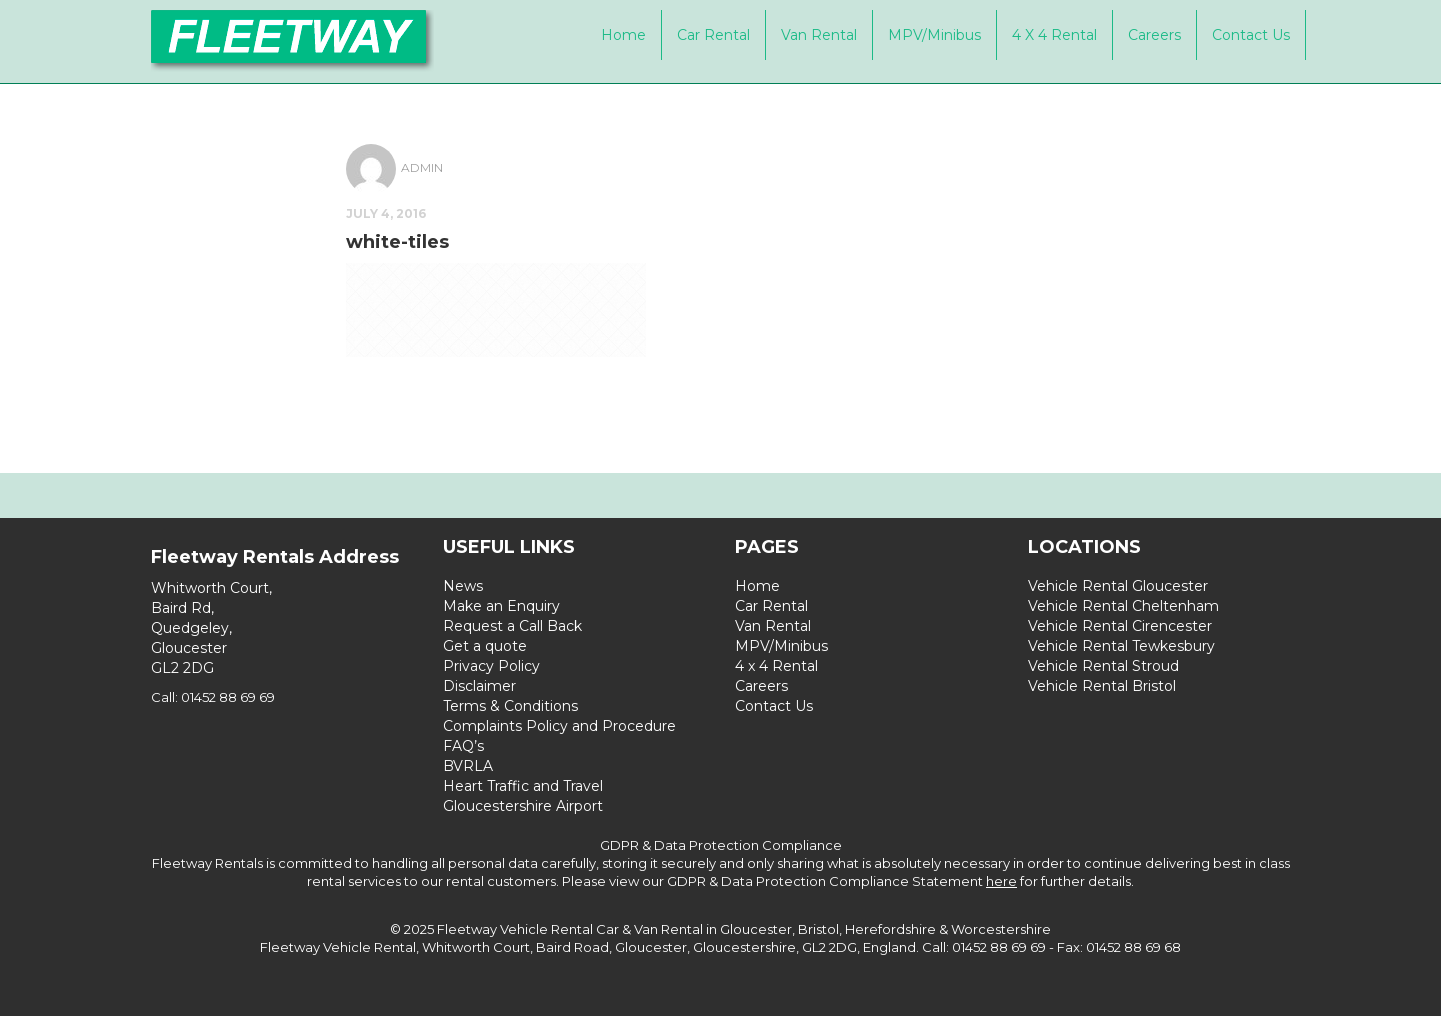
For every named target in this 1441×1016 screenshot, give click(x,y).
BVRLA (468, 766)
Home (623, 35)
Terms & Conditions (510, 706)
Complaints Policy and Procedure (559, 726)
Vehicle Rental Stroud (1103, 666)
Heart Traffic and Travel (523, 786)
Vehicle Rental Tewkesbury (1121, 646)
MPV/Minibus (934, 35)
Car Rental (713, 35)
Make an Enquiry (501, 606)
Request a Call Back (512, 626)
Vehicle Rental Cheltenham (1123, 606)
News (463, 586)
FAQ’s (463, 746)
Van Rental (819, 35)
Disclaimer (479, 686)
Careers (1154, 35)
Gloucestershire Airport (523, 806)
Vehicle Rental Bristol (1102, 686)
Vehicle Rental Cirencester (1120, 626)
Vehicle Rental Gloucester (1118, 586)
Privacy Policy (491, 666)
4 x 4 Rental (1054, 35)
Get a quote (485, 646)
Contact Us (1251, 35)
